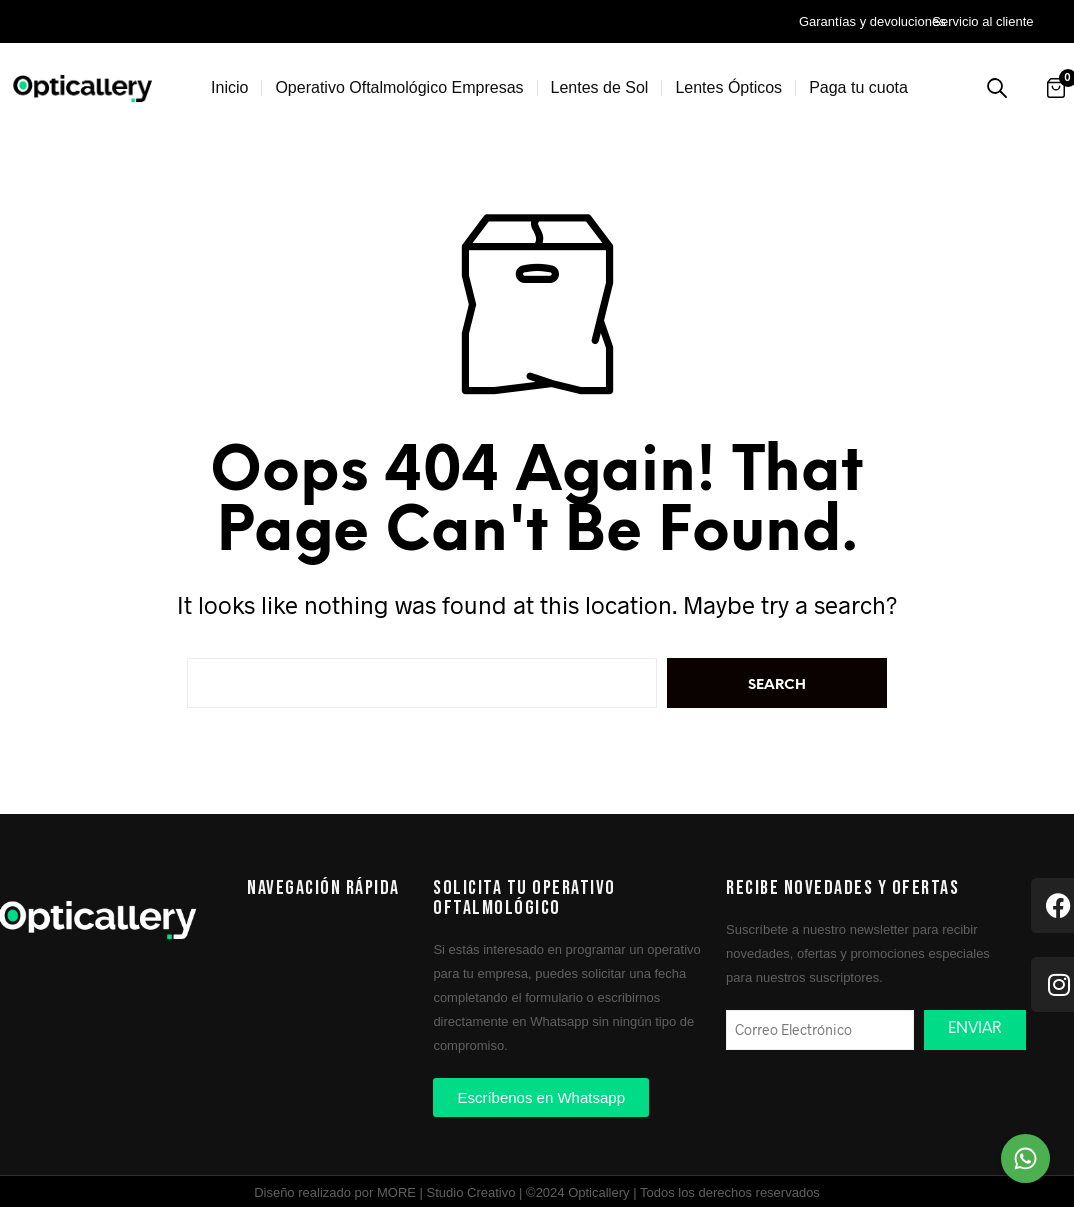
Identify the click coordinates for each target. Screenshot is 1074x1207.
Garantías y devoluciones (872, 21)
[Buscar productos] (997, 88)
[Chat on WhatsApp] (1025, 1158)
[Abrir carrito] (1056, 88)
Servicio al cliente (982, 21)
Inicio (229, 87)
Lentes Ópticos (728, 87)
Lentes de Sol (600, 87)
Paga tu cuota (858, 87)
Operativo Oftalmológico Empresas (399, 87)
